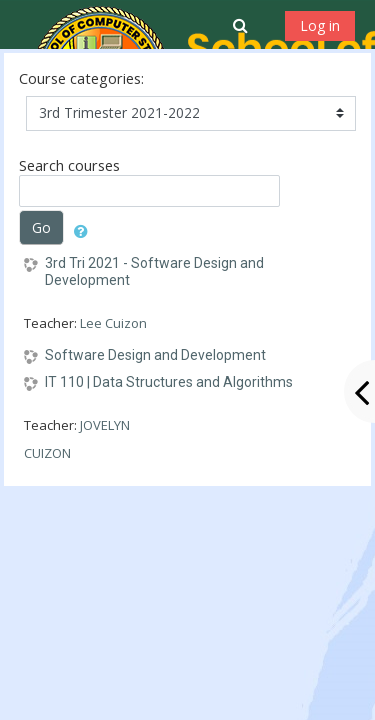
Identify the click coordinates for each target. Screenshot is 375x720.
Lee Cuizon (113, 323)
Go (41, 227)
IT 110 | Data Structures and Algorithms (169, 382)
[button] (242, 25)
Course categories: (81, 78)
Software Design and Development (155, 355)
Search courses (69, 165)
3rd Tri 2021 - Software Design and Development (154, 271)
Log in (320, 25)
